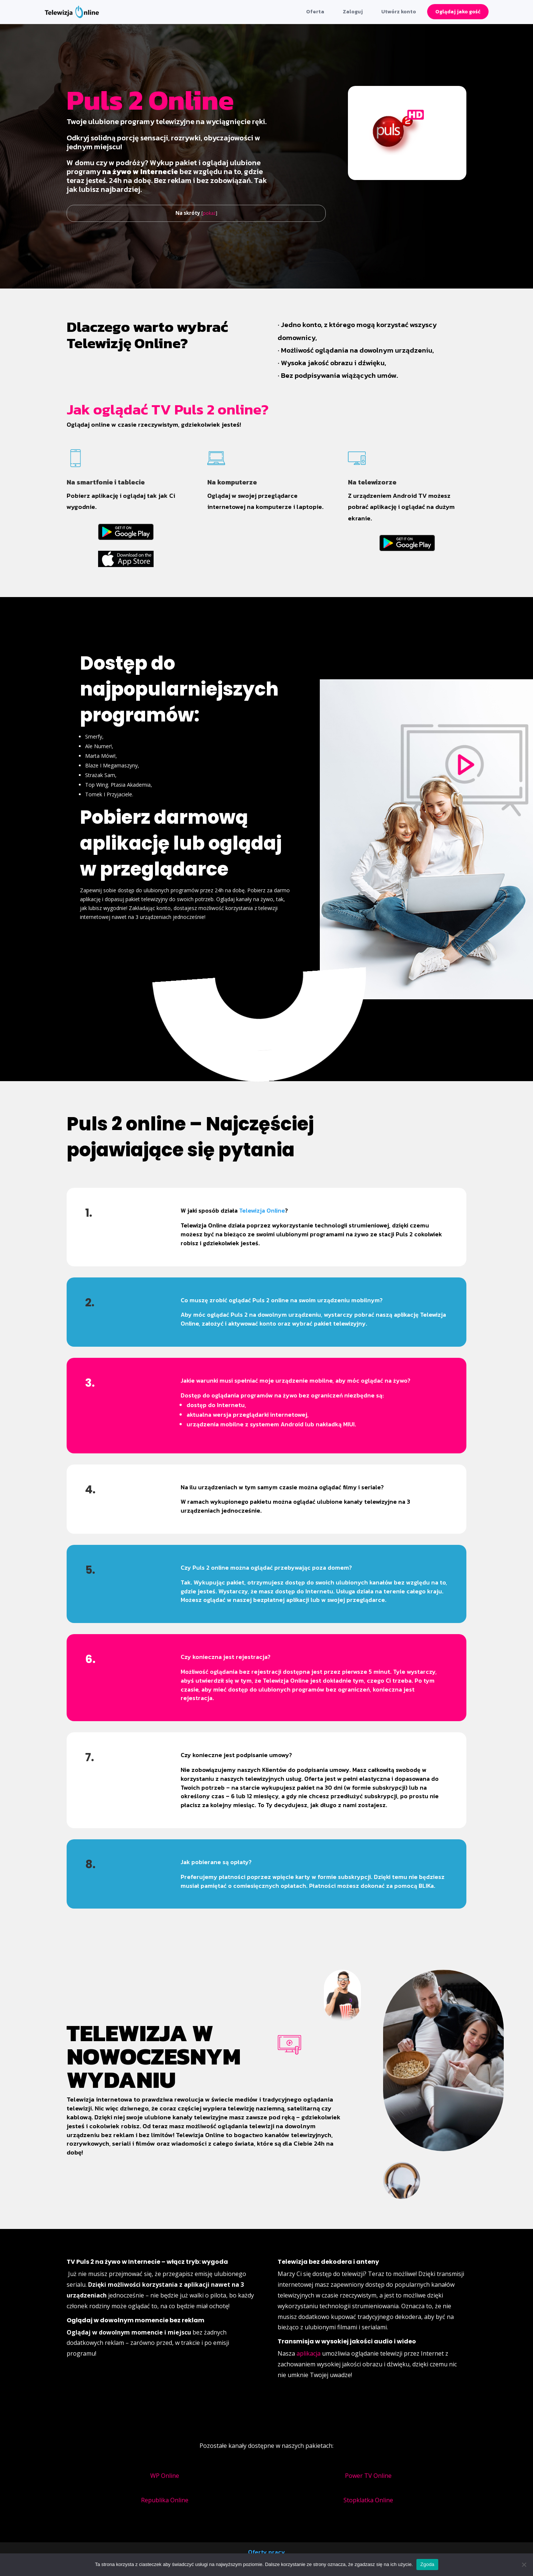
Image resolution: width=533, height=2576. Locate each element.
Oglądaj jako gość (457, 12)
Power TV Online (368, 2476)
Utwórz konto (398, 12)
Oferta (315, 12)
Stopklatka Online (368, 2500)
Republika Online (164, 2500)
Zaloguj (353, 12)
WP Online (164, 2476)
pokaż (209, 213)
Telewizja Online (262, 1210)
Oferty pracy (266, 2551)
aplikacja (308, 2353)
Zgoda (427, 2564)
